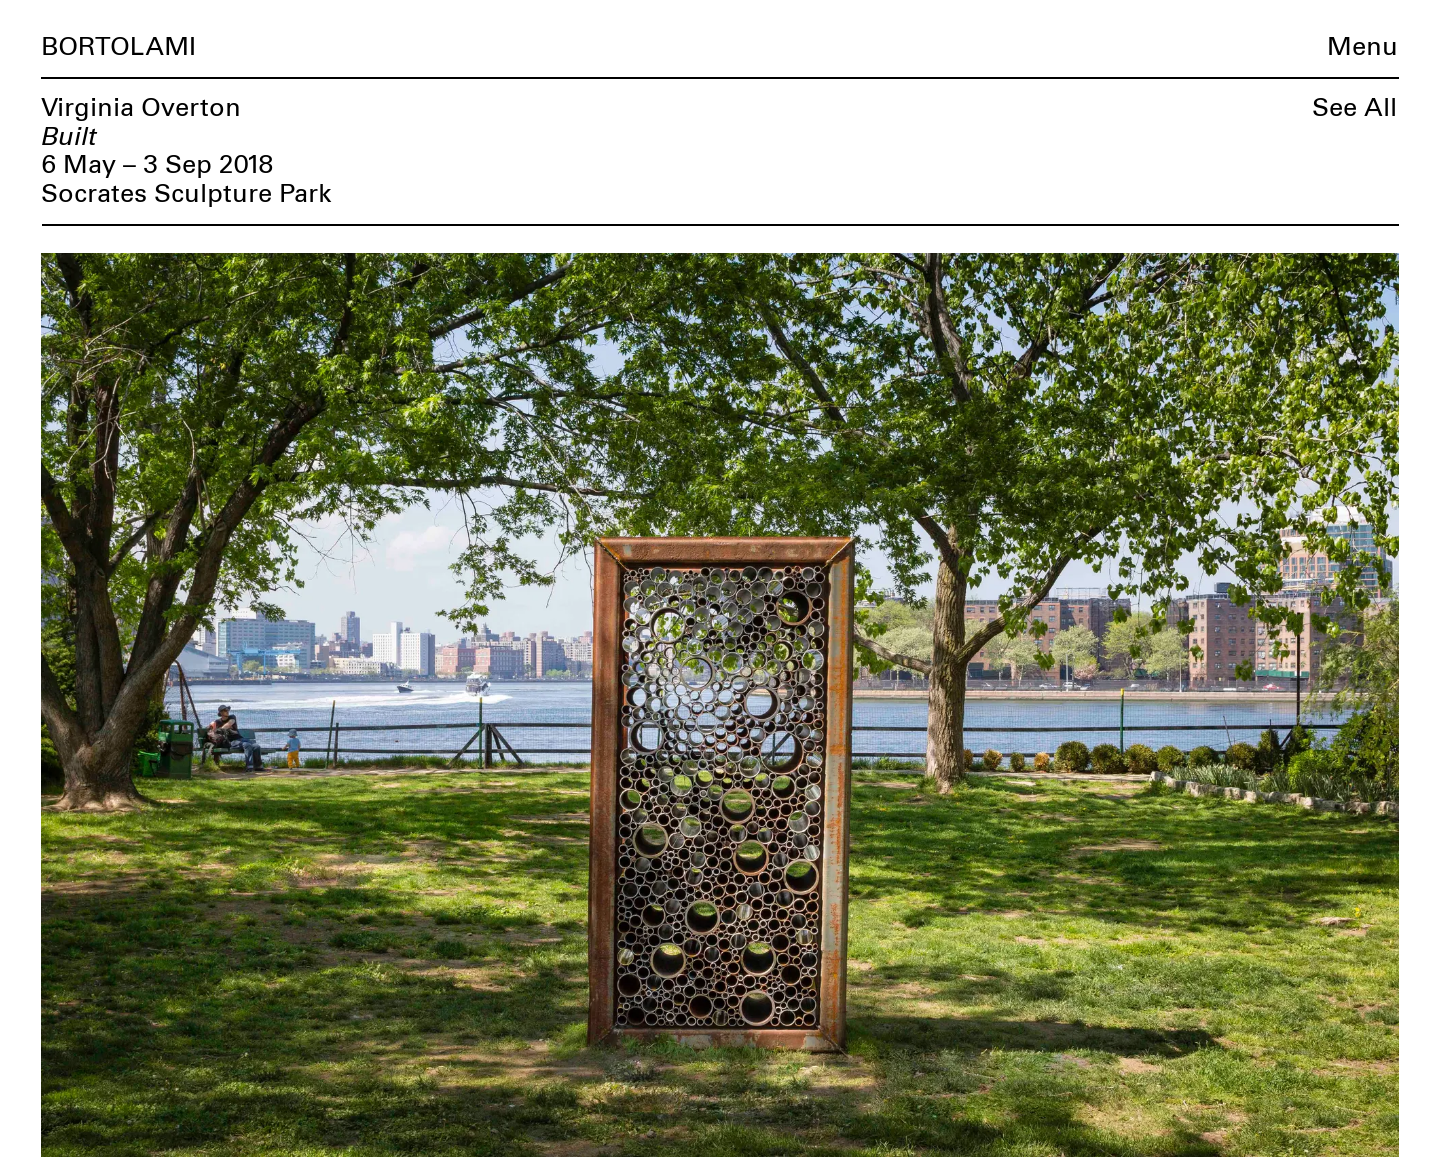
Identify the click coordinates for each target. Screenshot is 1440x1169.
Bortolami (118, 47)
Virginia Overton (141, 108)
